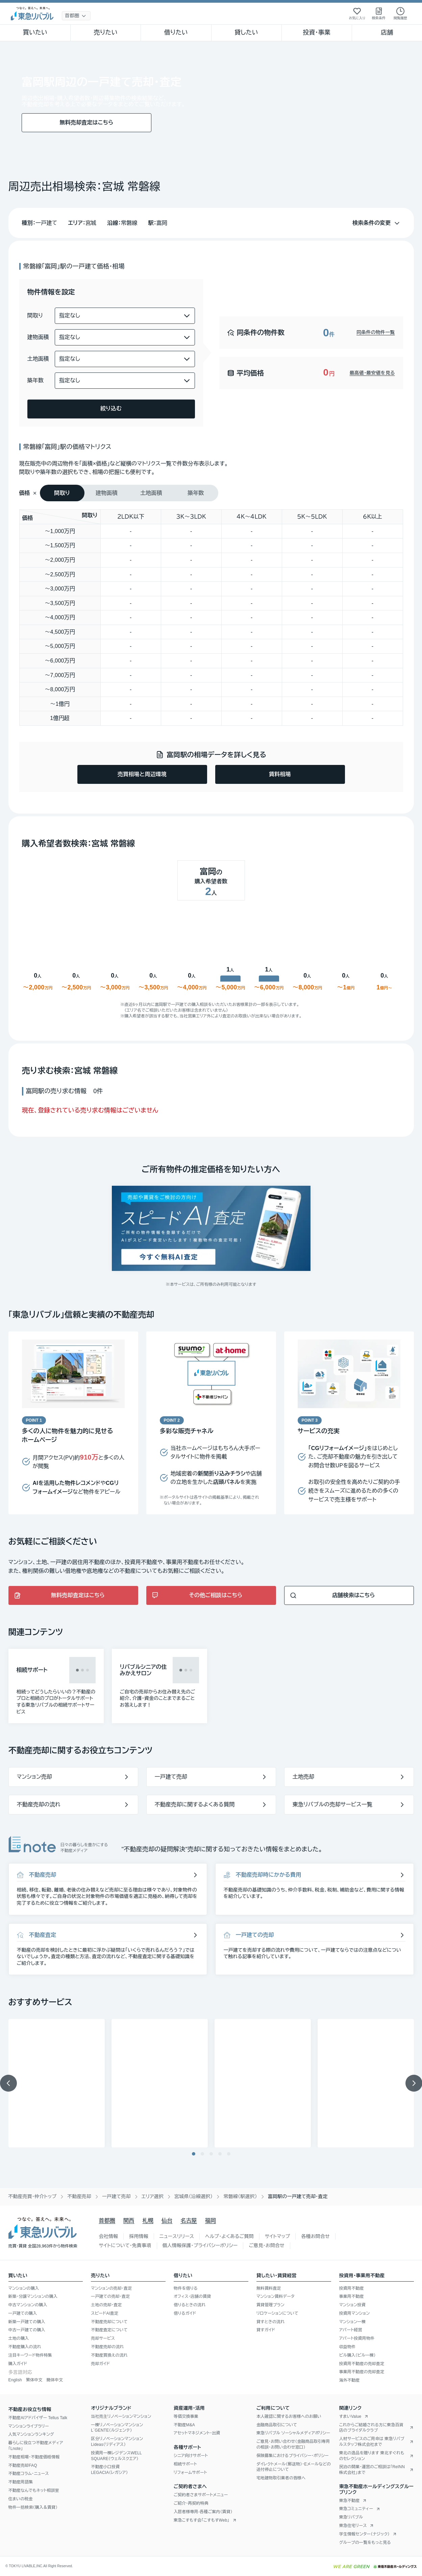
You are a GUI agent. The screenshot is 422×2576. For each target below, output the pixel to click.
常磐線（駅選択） (240, 2196)
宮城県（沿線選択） (193, 2196)
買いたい (35, 32)
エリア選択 (153, 2196)
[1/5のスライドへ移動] (193, 2154)
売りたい (106, 32)
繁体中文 (34, 2380)
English (15, 2380)
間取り (35, 315)
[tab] (62, 493)
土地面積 (38, 359)
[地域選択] (76, 15)
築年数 (35, 380)
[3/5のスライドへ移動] (211, 2154)
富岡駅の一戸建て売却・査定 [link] (298, 2196)
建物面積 (38, 337)
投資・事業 (316, 32)
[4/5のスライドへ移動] (220, 2154)
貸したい (246, 32)
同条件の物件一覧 (375, 332)
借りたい (176, 32)
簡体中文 (54, 2380)
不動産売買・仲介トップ (32, 2196)
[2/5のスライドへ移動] (202, 2154)
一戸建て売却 (116, 2196)
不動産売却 (79, 2196)
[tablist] (129, 493)
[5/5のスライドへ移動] (228, 2154)
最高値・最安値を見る (372, 373)
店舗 (387, 32)
